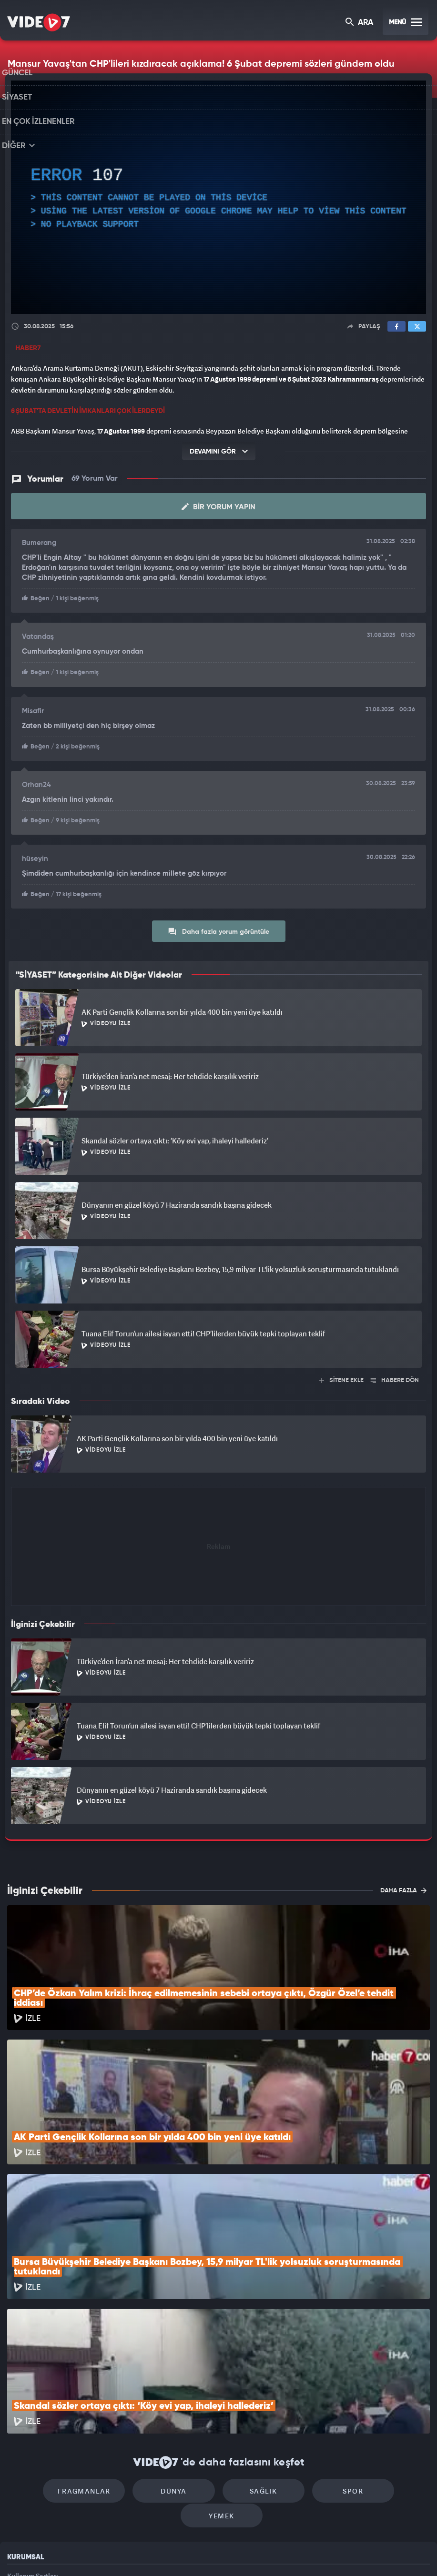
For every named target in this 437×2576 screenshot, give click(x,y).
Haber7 (269, 2552)
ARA (360, 23)
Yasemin (331, 2552)
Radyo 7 (137, 2552)
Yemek (381, 2383)
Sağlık (218, 2383)
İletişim (18, 2487)
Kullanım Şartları (32, 2443)
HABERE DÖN (395, 1377)
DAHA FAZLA (403, 1887)
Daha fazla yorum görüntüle (218, 928)
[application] (218, 197)
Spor (300, 2383)
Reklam (18, 2465)
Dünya (137, 2383)
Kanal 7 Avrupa (177, 2552)
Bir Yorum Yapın (218, 507)
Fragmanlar (55, 2383)
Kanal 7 (95, 2552)
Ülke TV (215, 2552)
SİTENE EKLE (341, 1377)
